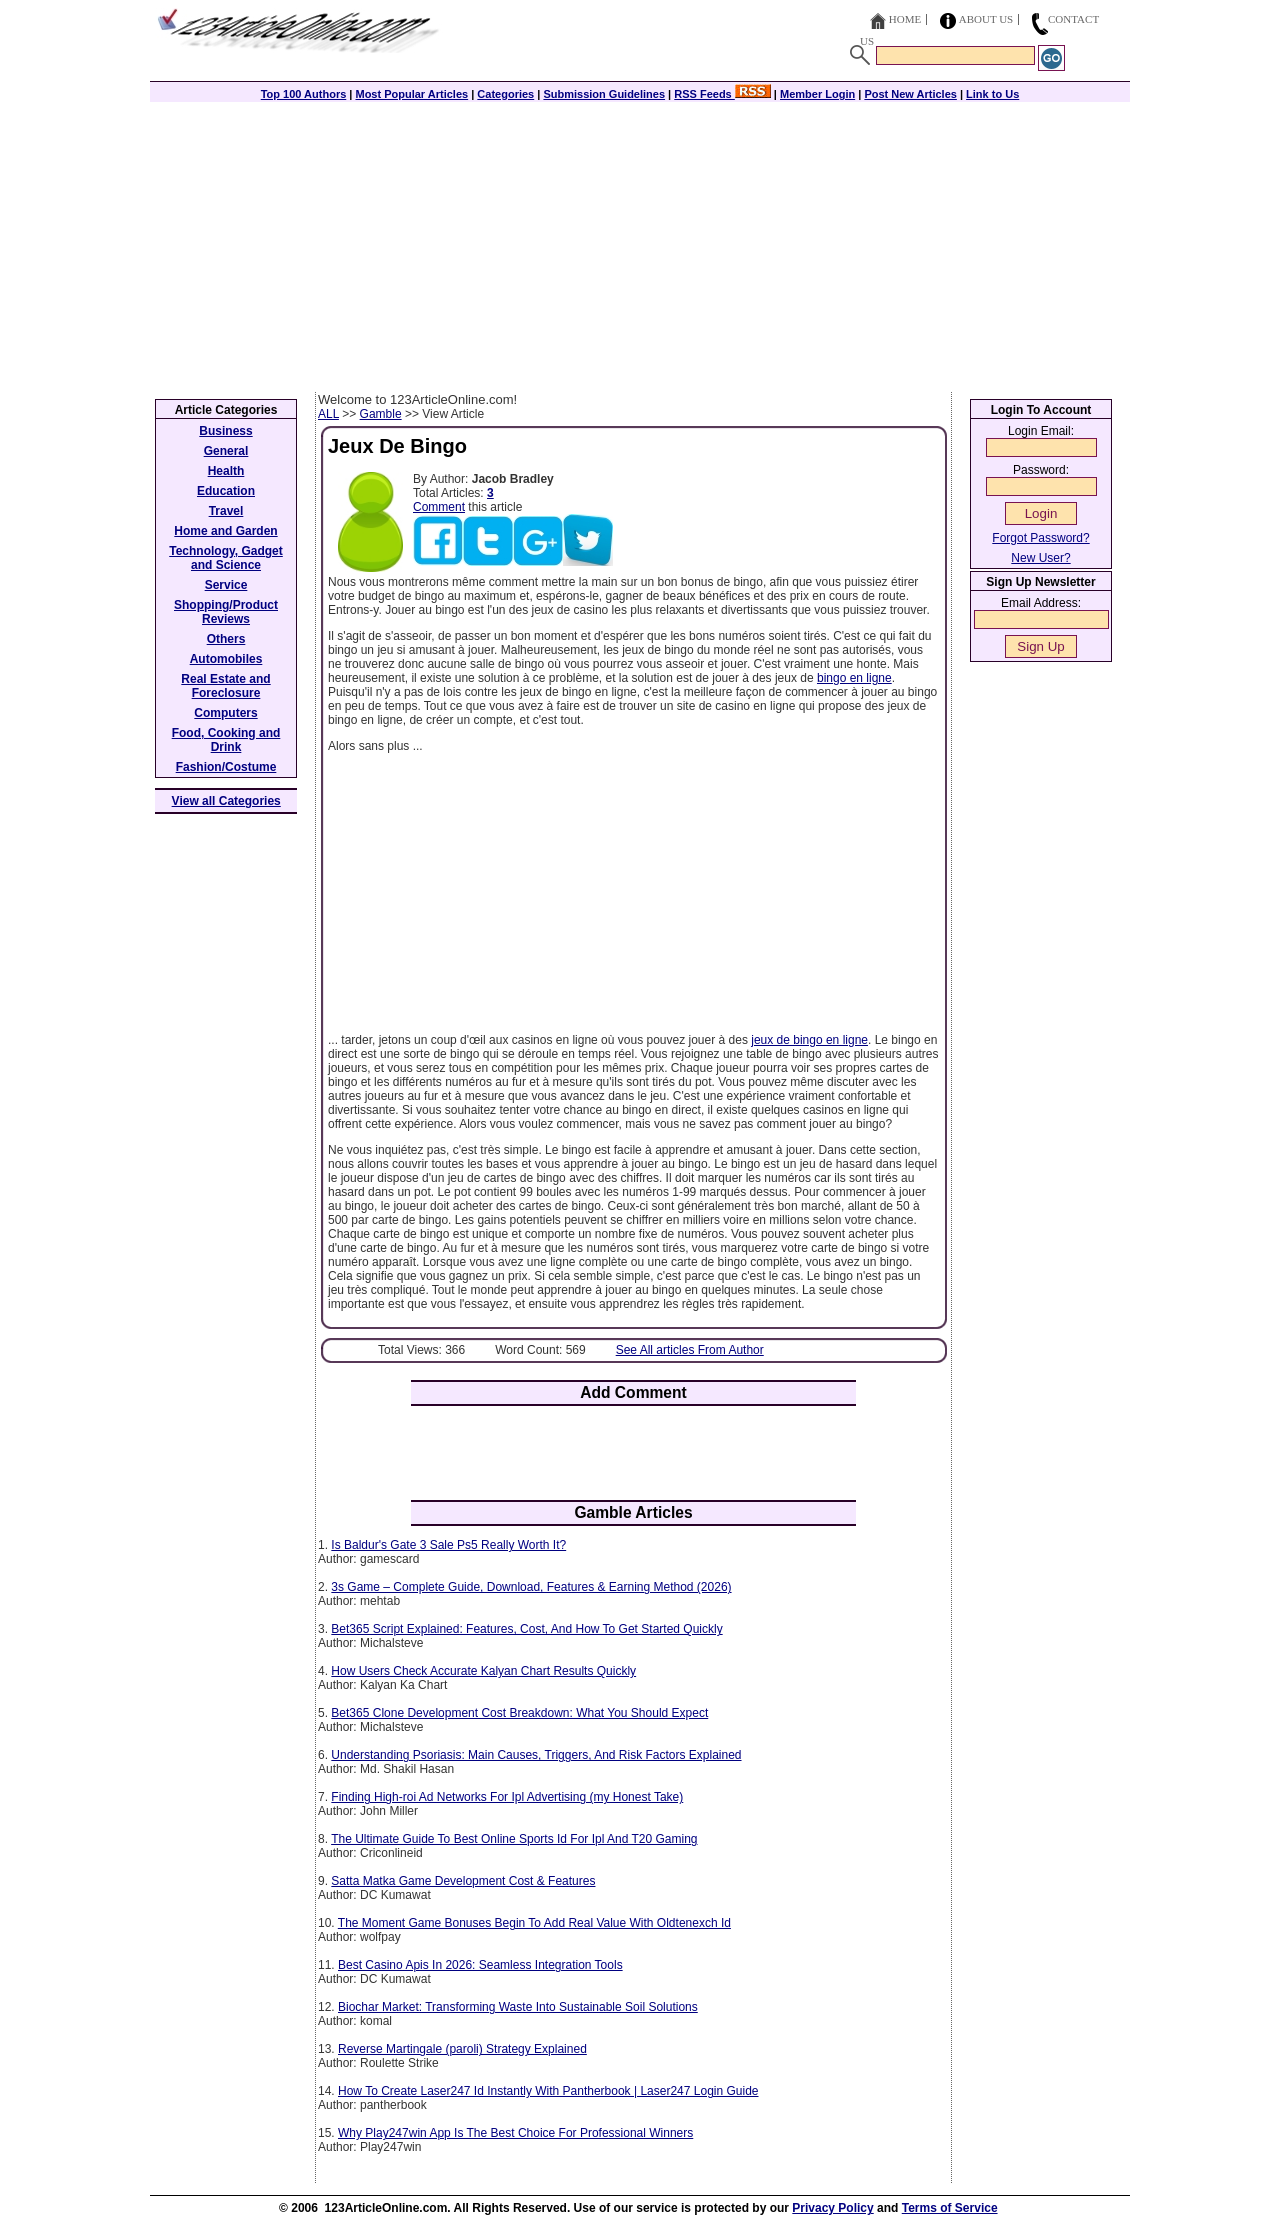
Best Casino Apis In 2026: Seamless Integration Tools (480, 1965)
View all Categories (226, 801)
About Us (986, 19)
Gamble (381, 414)
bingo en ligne (854, 678)
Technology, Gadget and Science (226, 558)
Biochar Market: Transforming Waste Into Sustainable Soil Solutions (518, 2007)
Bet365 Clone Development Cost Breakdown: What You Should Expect (519, 1713)
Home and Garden (225, 531)
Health (226, 471)
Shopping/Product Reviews (226, 612)
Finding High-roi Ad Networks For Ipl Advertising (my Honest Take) (507, 1797)
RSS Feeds (722, 94)
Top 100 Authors (304, 94)
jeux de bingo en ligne (809, 1040)
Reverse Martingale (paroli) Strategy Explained (462, 2049)
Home (905, 19)
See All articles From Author (690, 1350)
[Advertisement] (640, 242)
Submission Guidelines (604, 94)
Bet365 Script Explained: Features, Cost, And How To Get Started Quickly (526, 1629)
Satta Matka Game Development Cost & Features (463, 1881)
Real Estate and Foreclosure (225, 686)
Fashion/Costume (226, 767)
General (226, 451)
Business (225, 431)
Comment (439, 507)
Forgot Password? (1040, 538)
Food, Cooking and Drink (226, 740)
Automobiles (226, 659)
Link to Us (992, 94)
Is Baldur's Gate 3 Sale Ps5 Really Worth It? (448, 1545)
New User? (1040, 558)
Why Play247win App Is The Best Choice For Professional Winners (515, 2133)
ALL (328, 414)
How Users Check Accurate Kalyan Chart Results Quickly (483, 1671)
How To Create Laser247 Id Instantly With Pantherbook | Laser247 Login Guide (548, 2091)
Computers (225, 713)
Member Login (817, 94)
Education (226, 491)
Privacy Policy (832, 2208)
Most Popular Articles (411, 94)
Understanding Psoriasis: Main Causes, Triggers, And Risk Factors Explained (536, 1755)
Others (226, 639)
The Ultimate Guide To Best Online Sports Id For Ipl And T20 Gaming (514, 1839)
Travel (226, 511)
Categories (505, 94)
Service (226, 585)
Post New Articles (910, 94)
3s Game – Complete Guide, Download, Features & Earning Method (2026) (531, 1587)
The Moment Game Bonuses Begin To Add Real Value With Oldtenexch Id (534, 1923)
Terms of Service (950, 2208)
